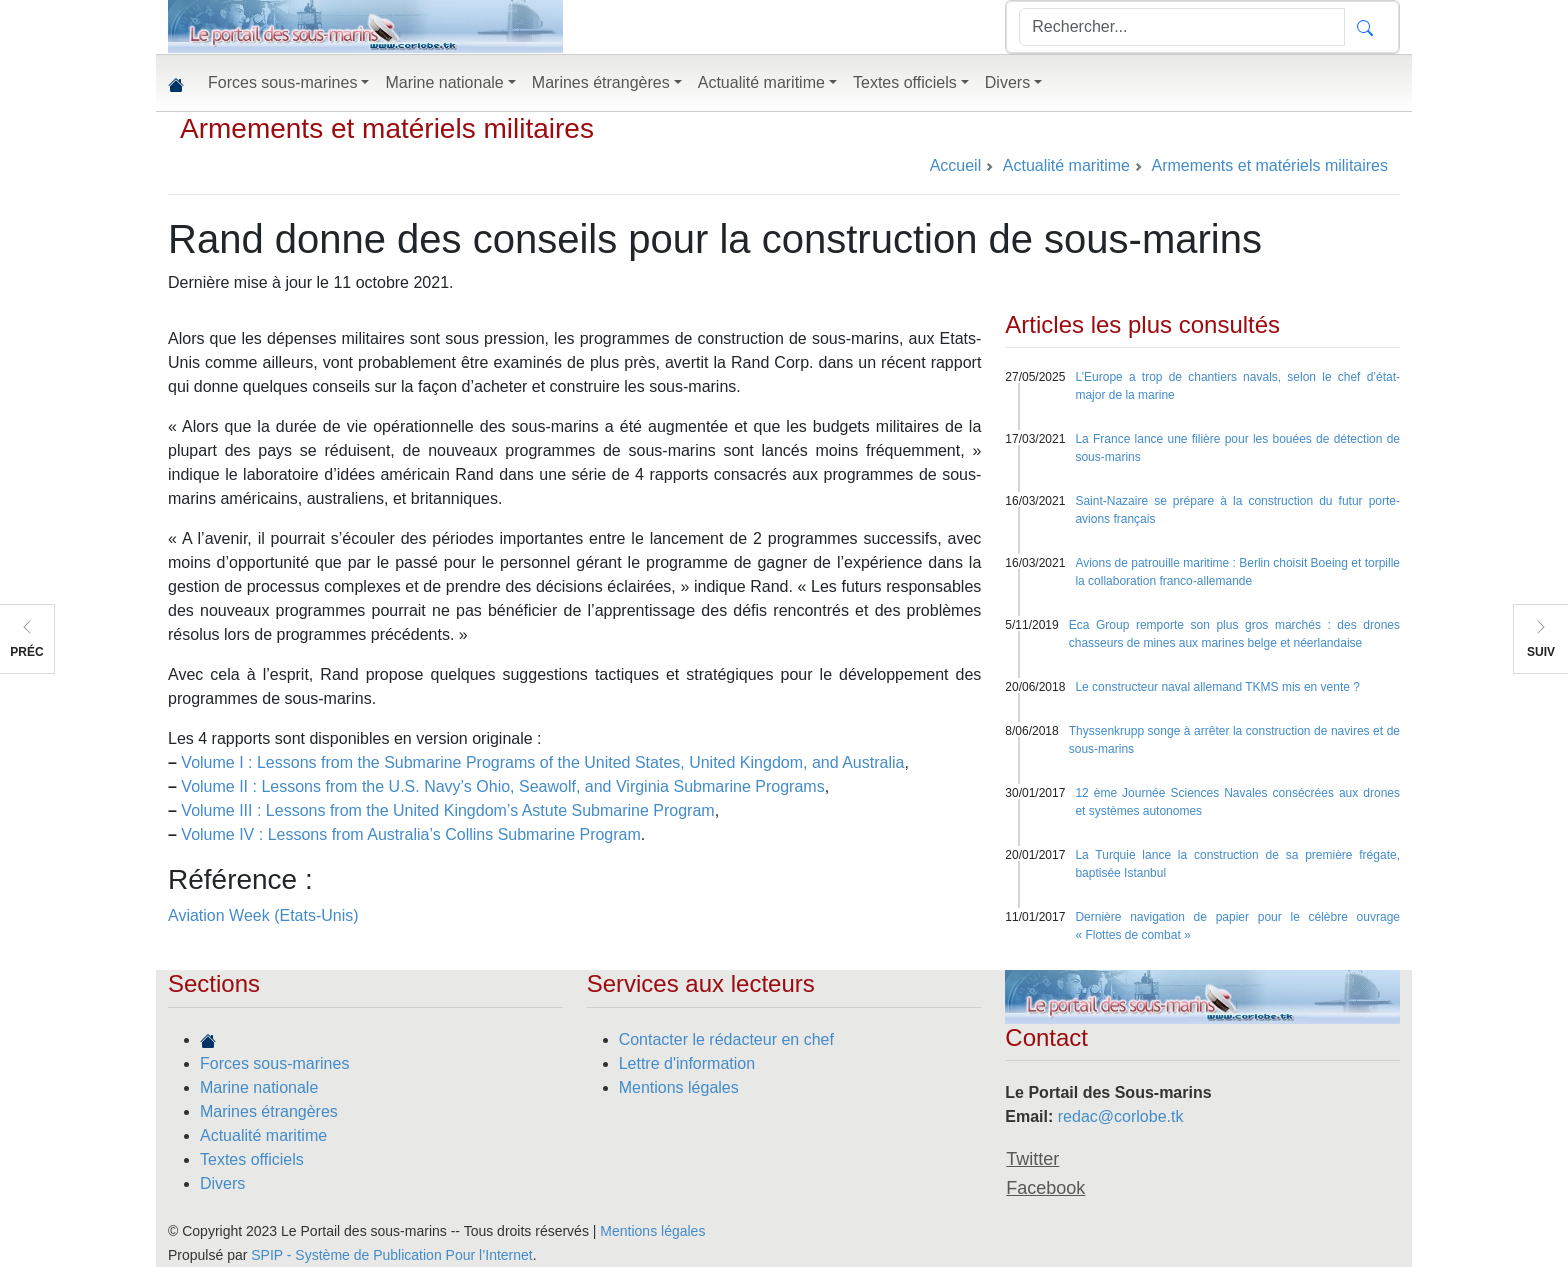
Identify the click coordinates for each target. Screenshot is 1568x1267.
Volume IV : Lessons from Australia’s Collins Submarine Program (410, 834)
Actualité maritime (263, 1135)
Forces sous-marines (274, 1063)
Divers (222, 1183)
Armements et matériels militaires (387, 128)
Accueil (956, 165)
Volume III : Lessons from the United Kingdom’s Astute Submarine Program (447, 810)
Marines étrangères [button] (601, 82)
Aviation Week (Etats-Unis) (263, 915)
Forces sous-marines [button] (282, 82)
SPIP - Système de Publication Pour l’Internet (391, 1255)
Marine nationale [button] (444, 82)
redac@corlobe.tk (1121, 1116)
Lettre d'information (687, 1063)
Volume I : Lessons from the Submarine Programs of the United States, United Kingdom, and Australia (542, 762)
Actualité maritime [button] (761, 82)
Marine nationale (259, 1087)
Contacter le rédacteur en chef (726, 1039)
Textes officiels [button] (905, 82)
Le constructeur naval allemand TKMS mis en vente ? (1217, 687)
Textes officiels (252, 1159)
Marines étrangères (269, 1111)
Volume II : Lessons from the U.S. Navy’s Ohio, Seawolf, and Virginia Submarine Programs (502, 786)
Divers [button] (1007, 82)
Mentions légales (679, 1087)
